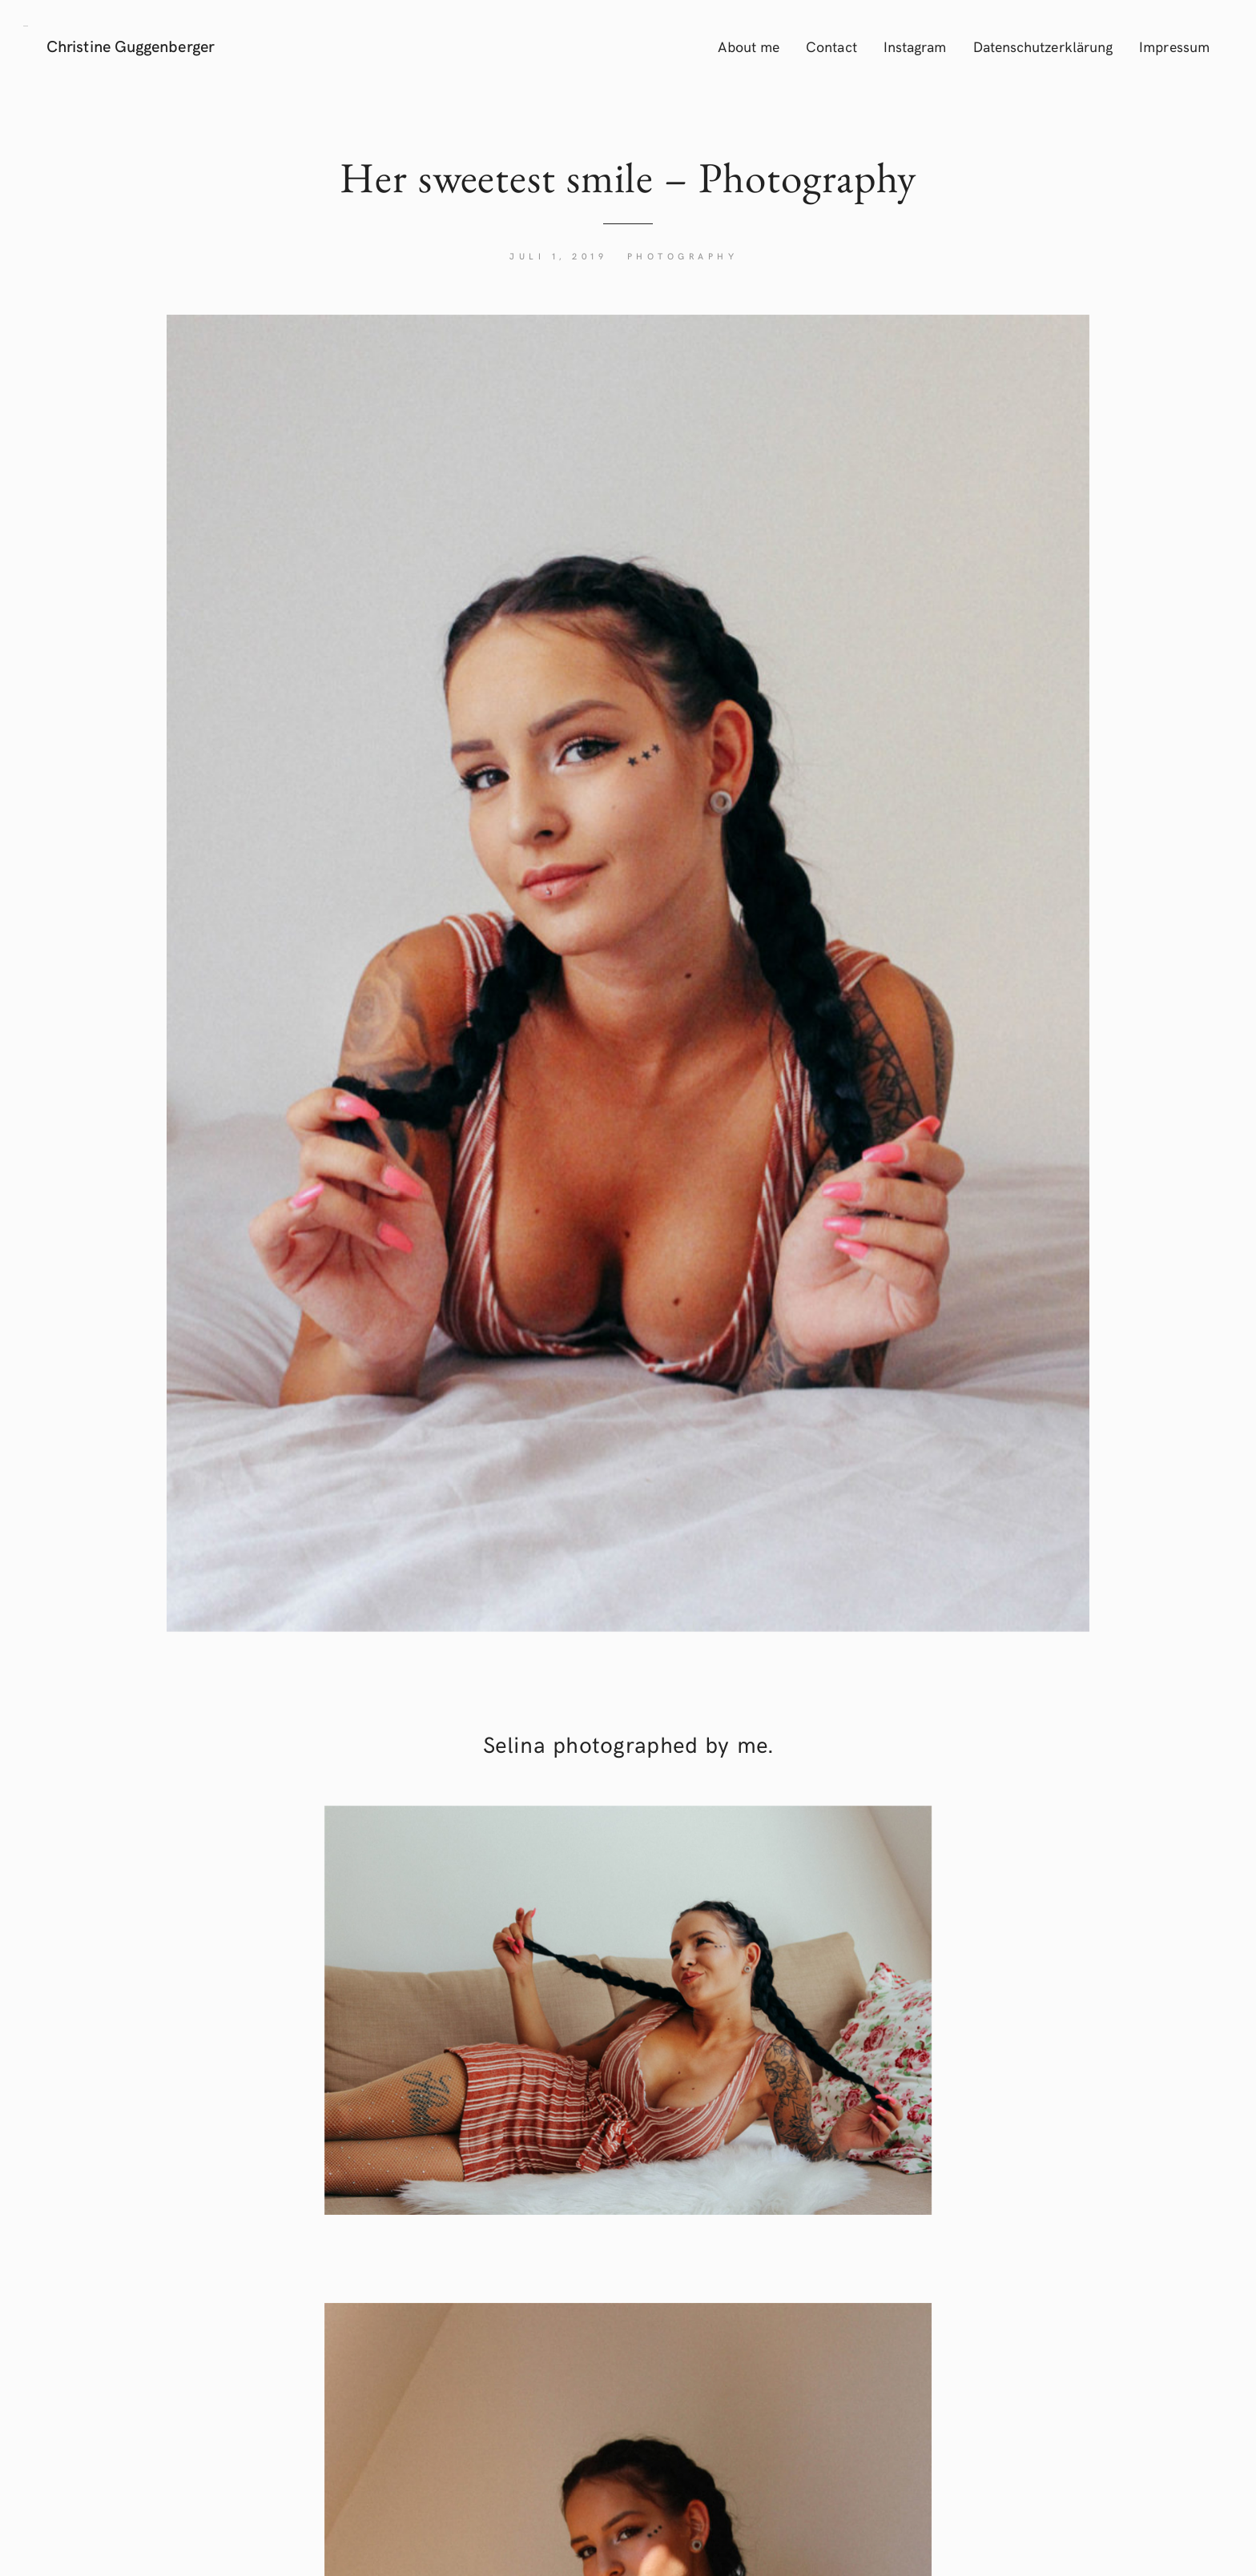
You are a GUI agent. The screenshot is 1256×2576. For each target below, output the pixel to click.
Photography (683, 256)
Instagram (915, 46)
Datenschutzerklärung (1043, 46)
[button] (25, 23)
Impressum (1174, 46)
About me (748, 46)
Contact (831, 46)
